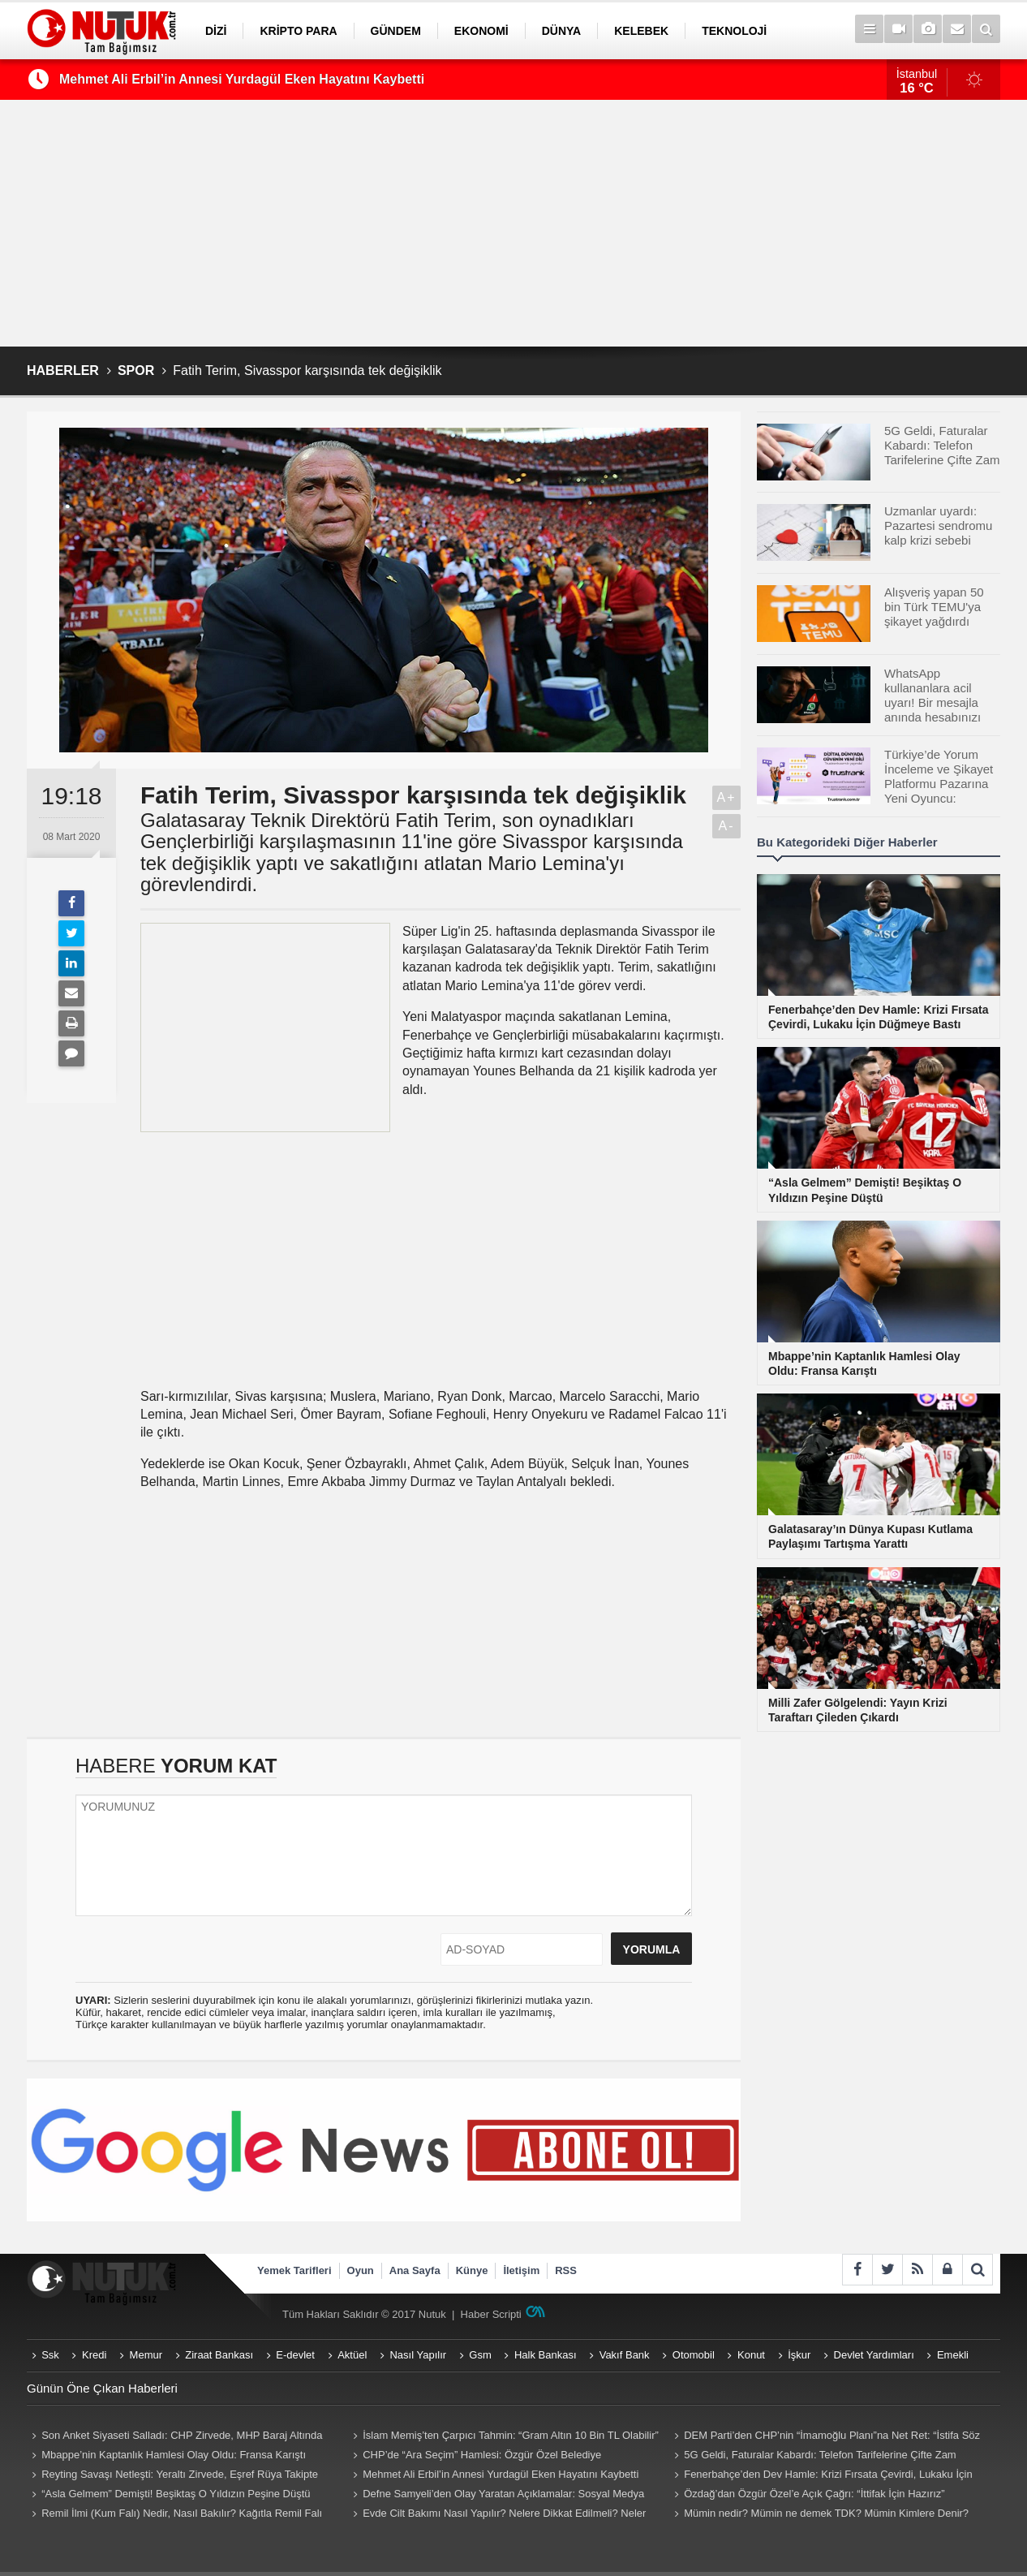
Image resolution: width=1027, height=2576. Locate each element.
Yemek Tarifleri (294, 2270)
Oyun (360, 2270)
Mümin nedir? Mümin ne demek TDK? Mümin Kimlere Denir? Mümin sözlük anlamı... (819, 2515)
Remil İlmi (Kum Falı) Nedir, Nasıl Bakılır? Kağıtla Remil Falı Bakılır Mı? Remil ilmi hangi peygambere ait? (174, 2515)
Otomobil (693, 2355)
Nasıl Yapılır (417, 2355)
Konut (751, 2355)
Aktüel (352, 2355)
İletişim (521, 2270)
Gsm (480, 2355)
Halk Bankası (545, 2355)
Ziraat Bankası (219, 2355)
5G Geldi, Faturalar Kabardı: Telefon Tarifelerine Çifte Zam (820, 2455)
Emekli (953, 2355)
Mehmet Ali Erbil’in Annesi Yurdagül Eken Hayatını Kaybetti (241, 79)
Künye (472, 2270)
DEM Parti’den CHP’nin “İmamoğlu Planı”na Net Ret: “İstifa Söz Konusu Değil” (824, 2437)
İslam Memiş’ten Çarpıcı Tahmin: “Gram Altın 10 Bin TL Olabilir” (511, 2435)
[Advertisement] (513, 223)
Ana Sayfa (414, 2270)
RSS (566, 2270)
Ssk (50, 2355)
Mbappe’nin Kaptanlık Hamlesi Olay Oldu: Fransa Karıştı (173, 2455)
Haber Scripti (491, 2314)
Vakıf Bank (624, 2355)
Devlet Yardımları (874, 2355)
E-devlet (295, 2355)
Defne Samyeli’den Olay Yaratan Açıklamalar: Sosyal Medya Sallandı (496, 2496)
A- (727, 826)
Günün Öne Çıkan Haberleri (102, 2388)
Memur (146, 2355)
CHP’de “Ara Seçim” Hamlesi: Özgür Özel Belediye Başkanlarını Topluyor (474, 2457)
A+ (726, 797)
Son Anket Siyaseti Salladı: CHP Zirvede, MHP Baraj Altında (181, 2435)
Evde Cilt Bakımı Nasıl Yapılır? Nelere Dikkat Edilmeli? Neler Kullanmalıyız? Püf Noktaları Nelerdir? (497, 2515)
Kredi (94, 2355)
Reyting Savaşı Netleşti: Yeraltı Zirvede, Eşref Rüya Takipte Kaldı (172, 2476)
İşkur (799, 2355)
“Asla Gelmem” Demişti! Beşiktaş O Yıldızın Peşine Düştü (175, 2494)
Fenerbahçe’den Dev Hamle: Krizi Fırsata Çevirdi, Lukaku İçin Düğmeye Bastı (821, 2476)
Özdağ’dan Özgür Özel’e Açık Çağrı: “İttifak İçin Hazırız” (814, 2494)
